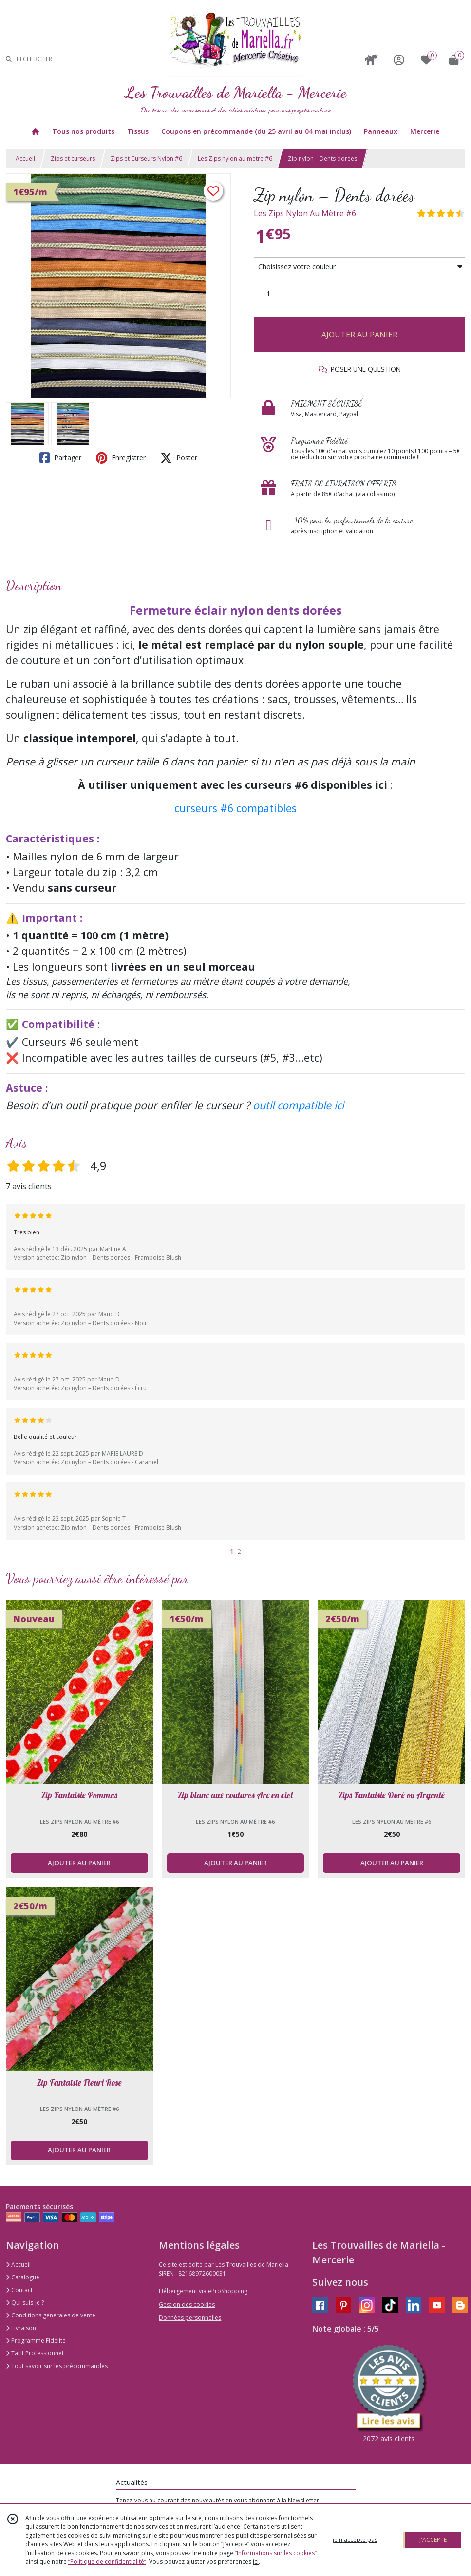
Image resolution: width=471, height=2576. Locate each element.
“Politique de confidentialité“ (107, 2561)
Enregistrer (121, 458)
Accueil (25, 158)
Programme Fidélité (36, 2340)
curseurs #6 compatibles (235, 808)
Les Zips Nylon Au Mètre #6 (305, 213)
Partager (60, 458)
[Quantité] (272, 293)
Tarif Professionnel (34, 2353)
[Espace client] (399, 60)
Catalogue (22, 2277)
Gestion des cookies (187, 2304)
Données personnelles (190, 2318)
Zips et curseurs (73, 158)
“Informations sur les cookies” (276, 2553)
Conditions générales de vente (50, 2315)
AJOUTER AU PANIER (359, 334)
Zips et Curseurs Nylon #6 (146, 158)
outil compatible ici (298, 1105)
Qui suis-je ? (25, 2302)
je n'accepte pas (355, 2540)
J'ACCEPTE (433, 2540)
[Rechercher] (9, 59)
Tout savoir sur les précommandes (57, 2366)
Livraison (21, 2328)
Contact (19, 2290)
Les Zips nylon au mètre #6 (235, 158)
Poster (178, 458)
